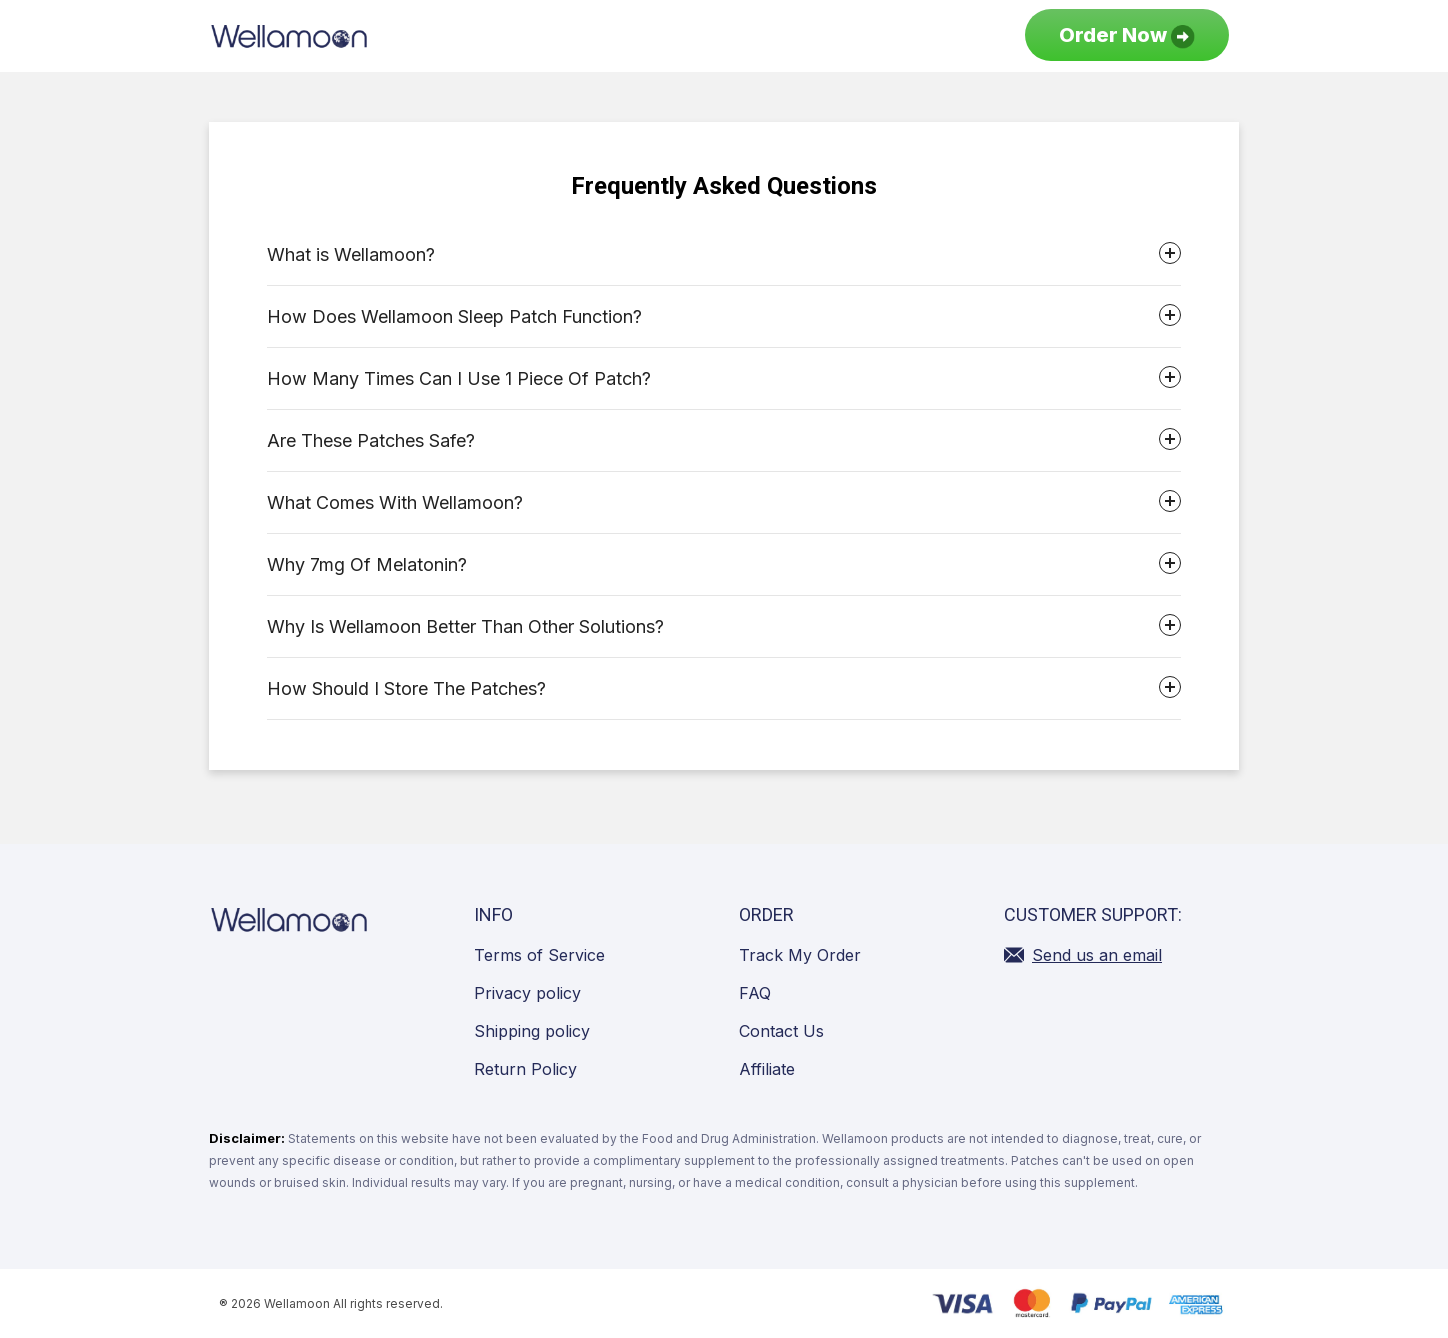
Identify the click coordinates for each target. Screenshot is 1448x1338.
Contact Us (781, 1031)
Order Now (1127, 36)
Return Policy (525, 1069)
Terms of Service (539, 955)
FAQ (755, 993)
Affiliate (767, 1069)
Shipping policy (532, 1031)
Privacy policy (527, 993)
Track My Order (800, 955)
